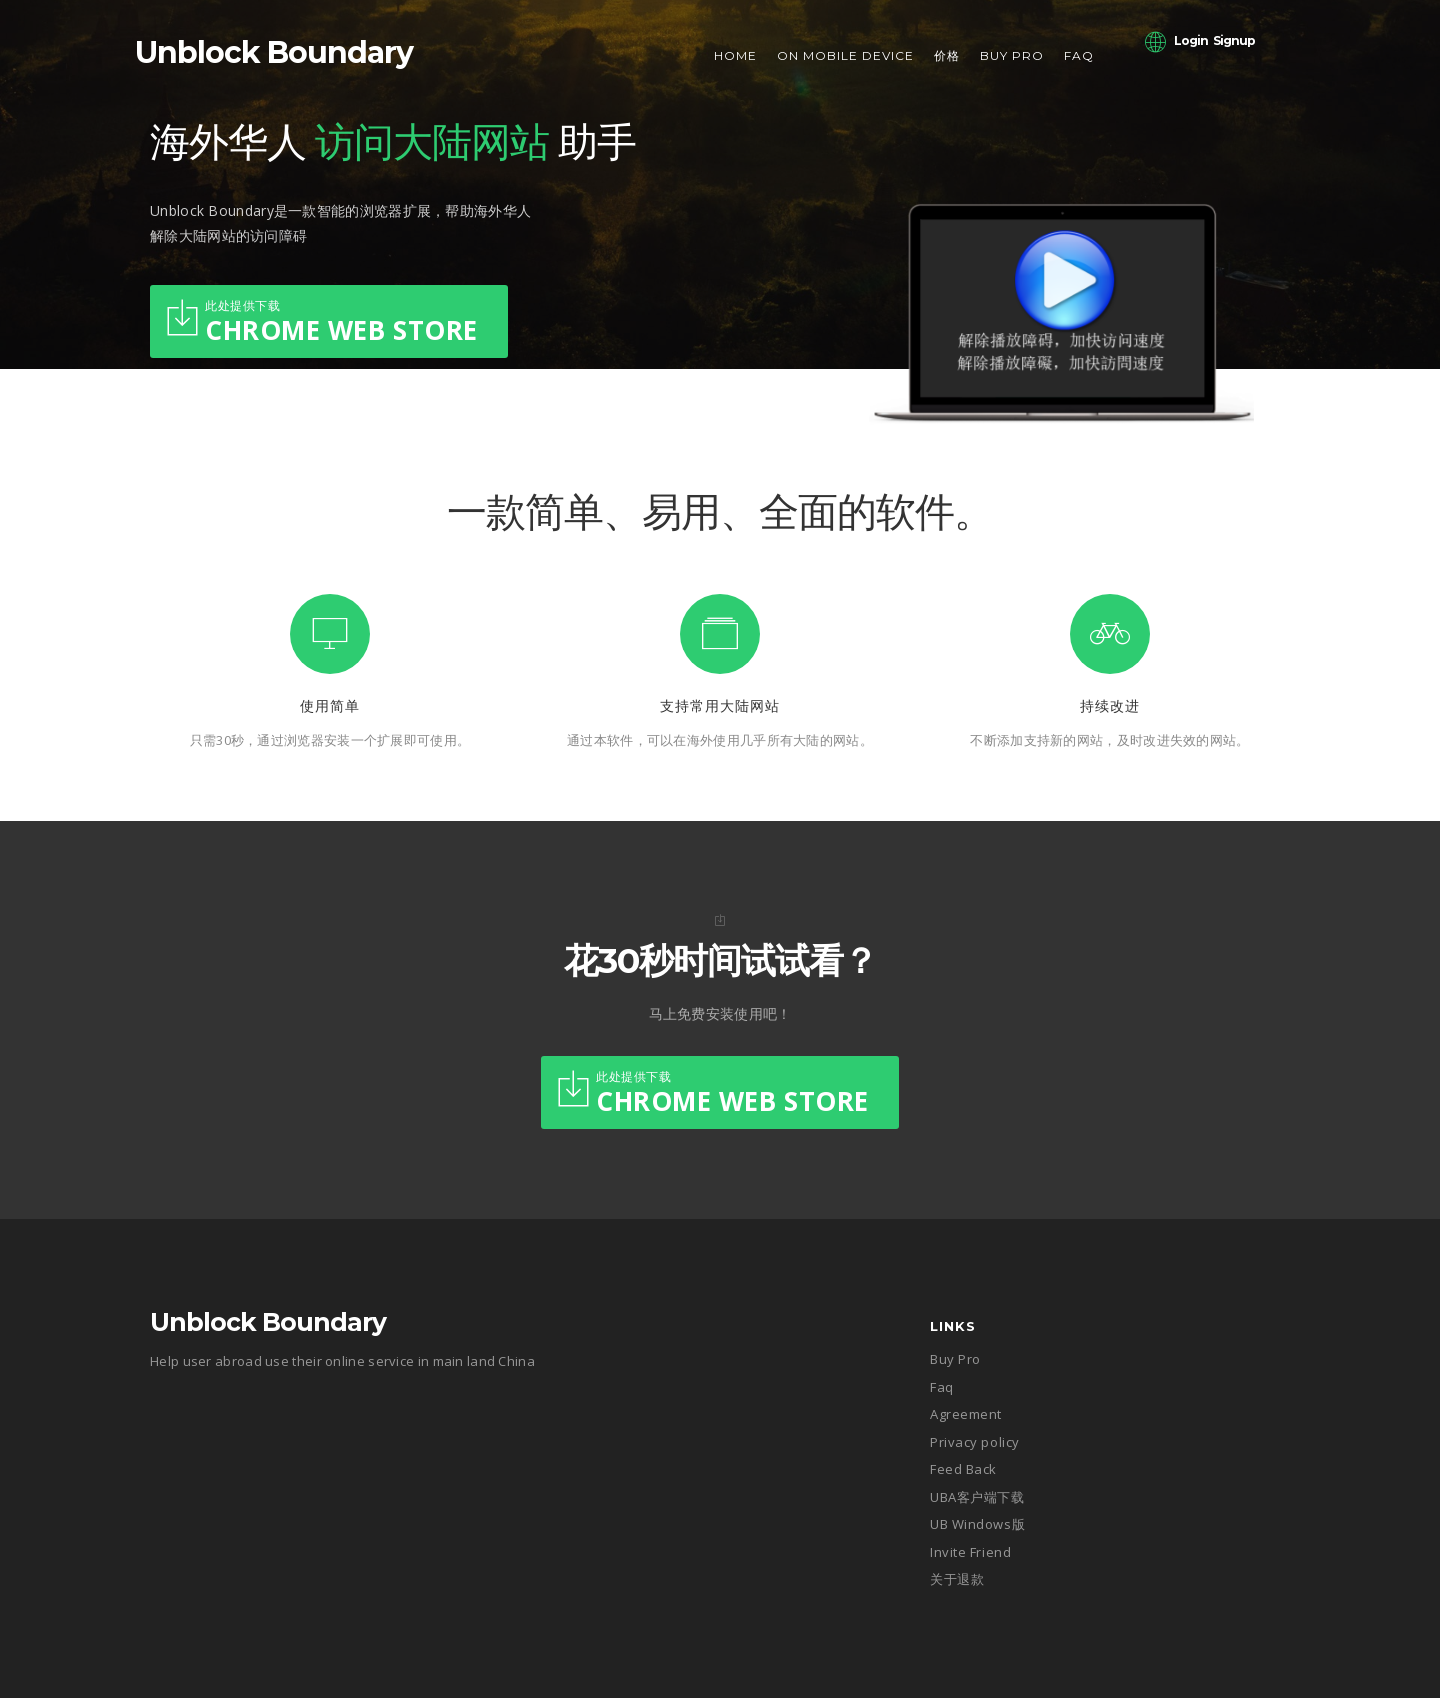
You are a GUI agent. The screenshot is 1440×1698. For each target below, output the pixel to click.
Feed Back (963, 1469)
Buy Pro (1012, 55)
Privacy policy (975, 1442)
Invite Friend (970, 1552)
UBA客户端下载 (977, 1497)
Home (735, 55)
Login (1191, 40)
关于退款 (957, 1579)
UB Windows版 (977, 1524)
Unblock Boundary (274, 52)
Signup (1234, 40)
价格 (947, 55)
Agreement (966, 1414)
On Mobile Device (845, 55)
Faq (1079, 55)
